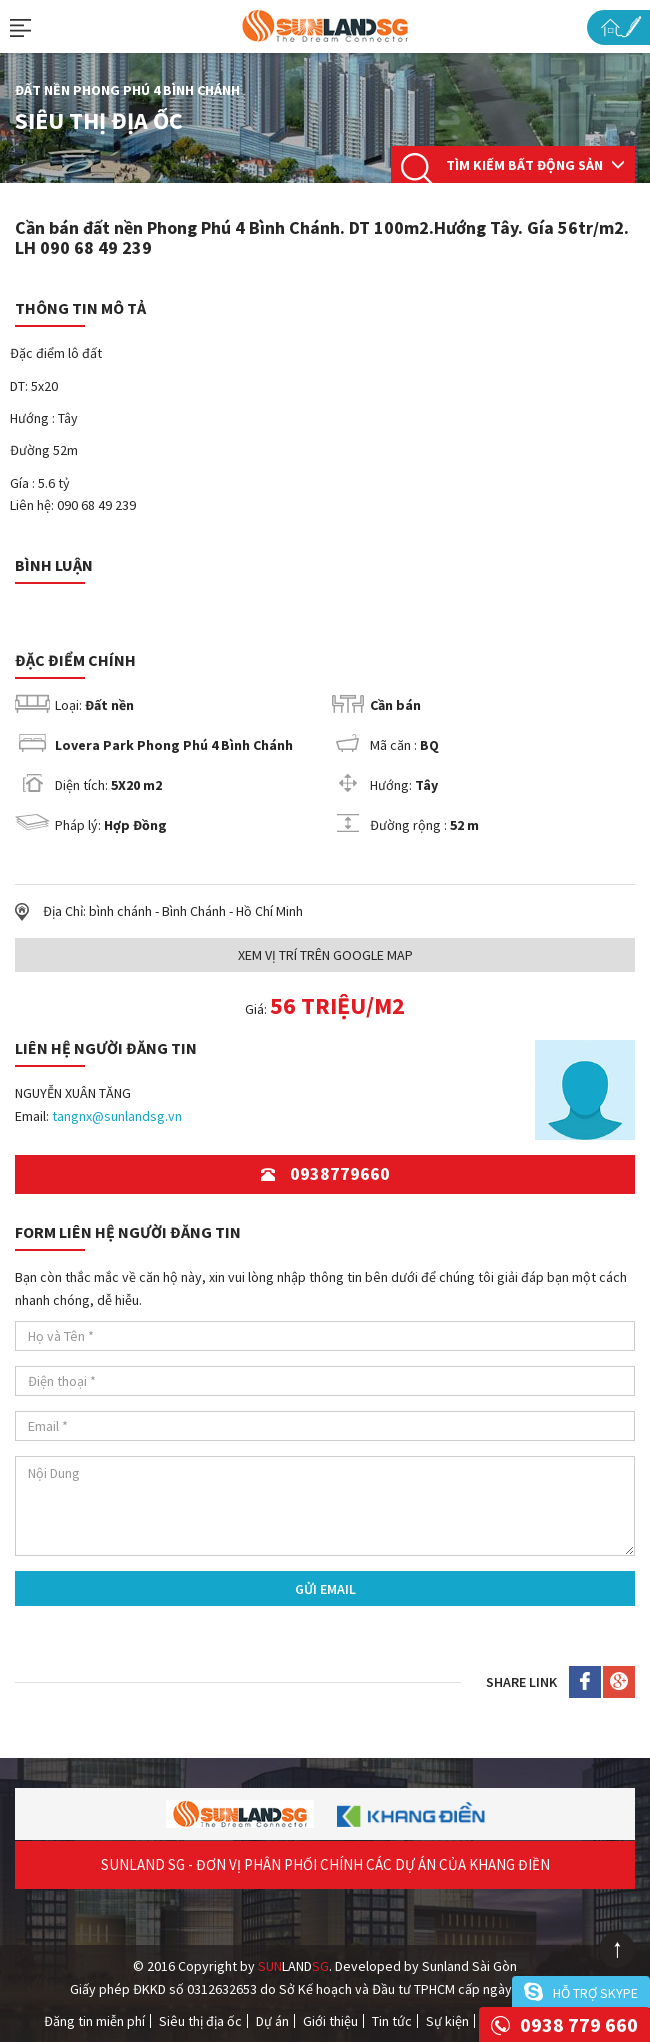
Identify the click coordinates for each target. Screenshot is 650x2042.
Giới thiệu (330, 2021)
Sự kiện (447, 2021)
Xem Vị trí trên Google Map (325, 955)
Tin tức (392, 2021)
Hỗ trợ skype (595, 1993)
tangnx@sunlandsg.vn (117, 1116)
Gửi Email (325, 1589)
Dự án (272, 2021)
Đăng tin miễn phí (94, 2021)
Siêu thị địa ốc (200, 2021)
